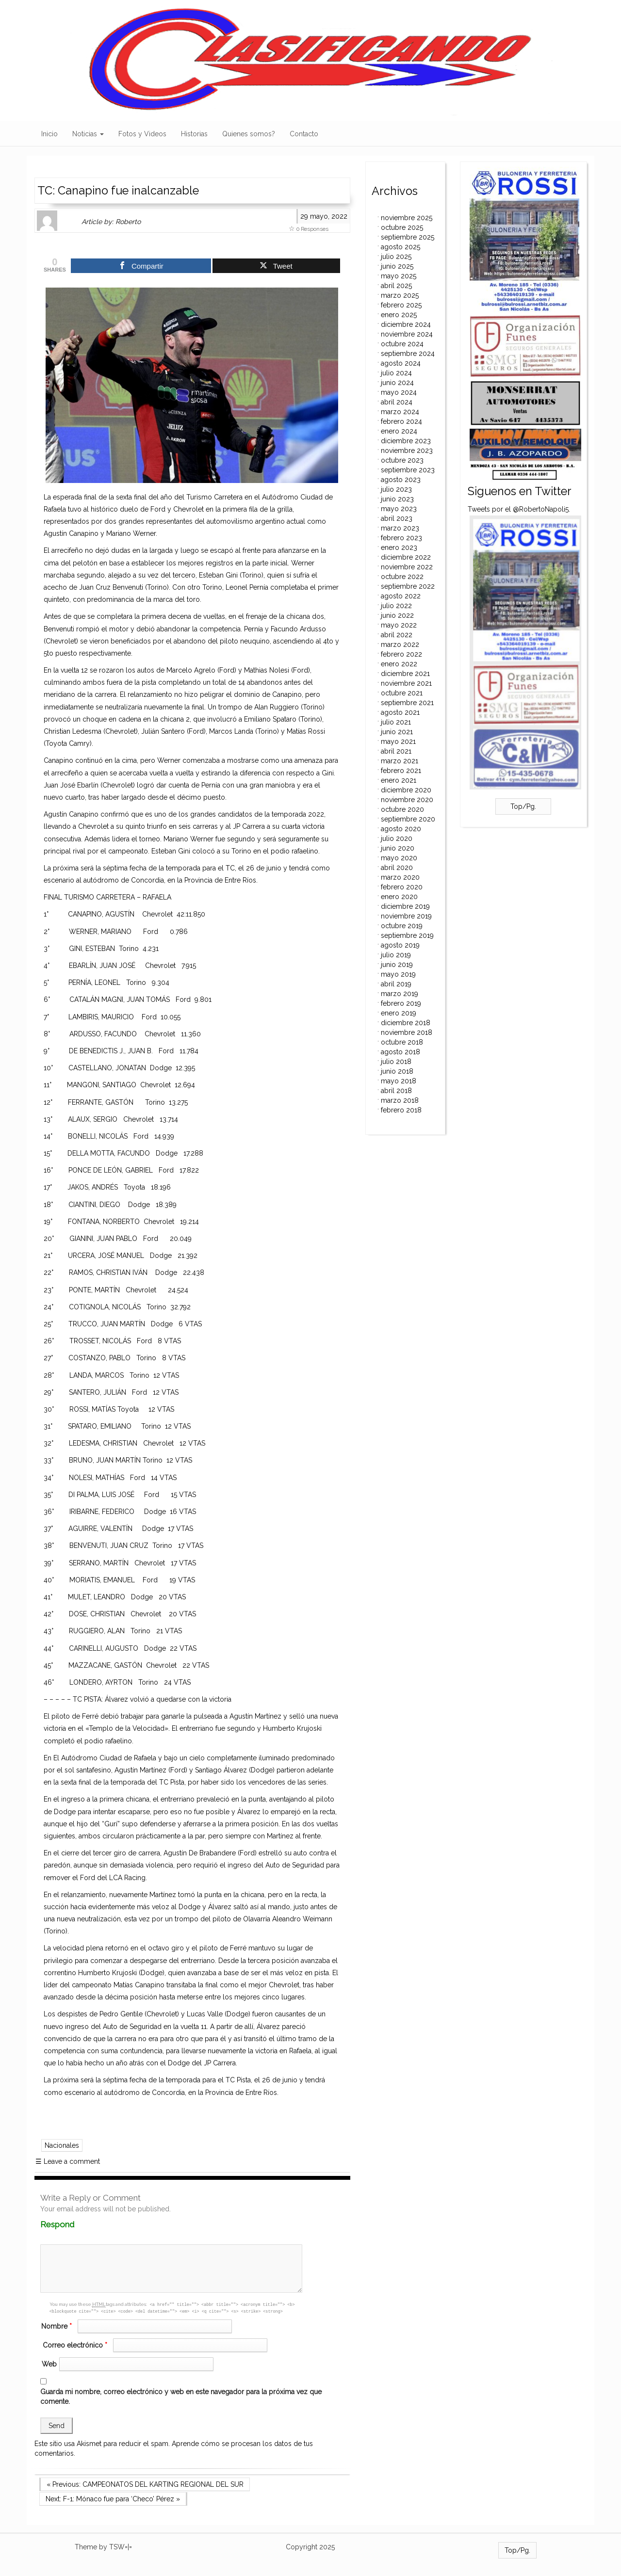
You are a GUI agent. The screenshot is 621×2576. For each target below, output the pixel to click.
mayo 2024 (399, 392)
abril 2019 (396, 984)
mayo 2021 (398, 741)
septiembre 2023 (408, 470)
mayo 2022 (399, 625)
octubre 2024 (402, 344)
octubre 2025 (402, 227)
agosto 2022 (401, 596)
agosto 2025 (400, 247)
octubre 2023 (402, 460)
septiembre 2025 (407, 237)
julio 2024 (396, 373)
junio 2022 (397, 615)
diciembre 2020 (406, 790)
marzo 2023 (400, 528)
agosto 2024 (401, 363)
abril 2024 (396, 402)
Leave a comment (67, 2161)
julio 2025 (396, 256)
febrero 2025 (401, 305)
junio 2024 (397, 382)
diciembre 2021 (405, 673)
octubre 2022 (402, 576)
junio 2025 (397, 266)
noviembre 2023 (407, 450)
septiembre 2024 (408, 353)
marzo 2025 (400, 295)
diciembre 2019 (405, 906)
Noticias (88, 134)
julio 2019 (396, 955)
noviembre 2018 (406, 1032)
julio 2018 (396, 1061)
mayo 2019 (398, 974)
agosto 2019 (400, 945)
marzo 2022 (400, 644)
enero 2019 (398, 1013)
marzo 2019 (399, 994)
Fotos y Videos (142, 134)
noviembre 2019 (406, 916)
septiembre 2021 (407, 703)
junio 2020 (397, 848)
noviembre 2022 (407, 567)
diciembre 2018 (405, 1023)
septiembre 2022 (408, 586)
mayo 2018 (398, 1081)
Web (49, 2364)
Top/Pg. (523, 806)
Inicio (49, 134)
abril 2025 (396, 286)
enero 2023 (399, 547)
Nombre (57, 2326)
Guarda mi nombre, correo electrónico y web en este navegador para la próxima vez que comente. (181, 2396)
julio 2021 (396, 722)
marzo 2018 (400, 1100)
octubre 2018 (402, 1042)
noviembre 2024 (407, 334)
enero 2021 (398, 780)
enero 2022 (399, 664)
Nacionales (62, 2145)
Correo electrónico (76, 2345)
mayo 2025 (398, 276)
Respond (76, 2224)
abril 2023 (396, 518)
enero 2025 (399, 315)
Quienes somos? (248, 134)
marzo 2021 (399, 761)
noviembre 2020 (407, 800)
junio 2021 (397, 732)
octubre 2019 (402, 926)
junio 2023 (397, 499)
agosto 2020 (401, 829)
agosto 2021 (400, 712)
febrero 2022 (401, 654)
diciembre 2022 (406, 557)
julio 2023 (396, 489)
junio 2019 (397, 964)
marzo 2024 (400, 412)
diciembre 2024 (406, 324)
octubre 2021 (402, 693)
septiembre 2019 (407, 935)
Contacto (304, 134)
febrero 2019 (401, 1003)
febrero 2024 (401, 421)
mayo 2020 (399, 858)
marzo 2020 (400, 877)
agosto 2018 (400, 1052)
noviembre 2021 (406, 683)
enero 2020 (399, 897)
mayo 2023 (399, 509)
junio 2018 (397, 1071)
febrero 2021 (401, 770)
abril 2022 (396, 635)
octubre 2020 (402, 809)
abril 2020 (397, 867)
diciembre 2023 (406, 441)
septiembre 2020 (408, 819)
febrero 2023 (401, 538)
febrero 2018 (401, 1110)
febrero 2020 (402, 887)
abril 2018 (396, 1091)
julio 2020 (396, 838)
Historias (194, 134)
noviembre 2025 (406, 218)
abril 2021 (396, 751)
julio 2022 (396, 606)
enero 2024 (399, 431)
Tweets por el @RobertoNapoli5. (519, 509)
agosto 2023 (401, 479)
